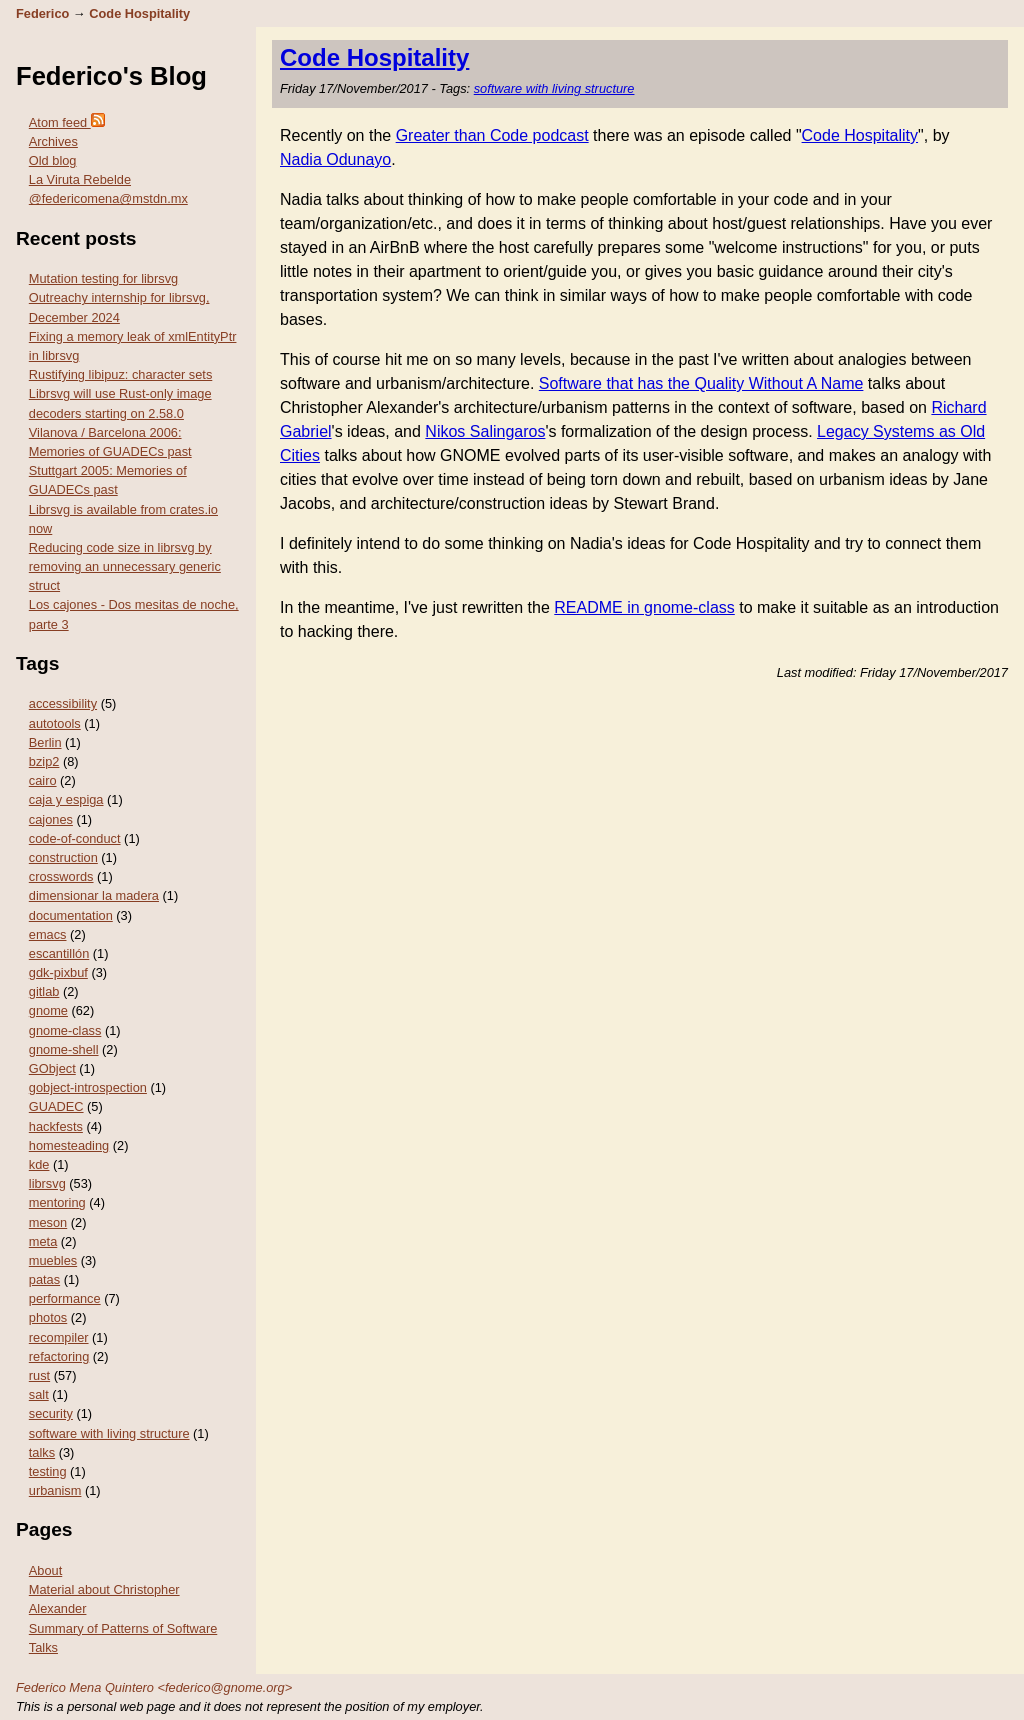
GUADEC (56, 1106)
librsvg (47, 1183)
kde (39, 1164)
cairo (43, 780)
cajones (51, 819)
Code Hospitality (139, 13)
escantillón (59, 953)
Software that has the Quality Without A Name (701, 383)
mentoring (57, 1202)
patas (44, 1279)
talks (42, 1452)
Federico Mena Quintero (85, 1687)
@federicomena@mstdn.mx (108, 198)
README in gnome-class (644, 607)
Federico (42, 13)
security (51, 1413)
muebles (53, 1260)
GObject (52, 1068)
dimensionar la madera (94, 895)
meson (48, 1222)
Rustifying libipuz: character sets (121, 374)
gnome (48, 1010)
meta (43, 1241)
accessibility (63, 703)
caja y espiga (66, 799)
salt (39, 1394)
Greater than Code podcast (492, 135)
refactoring (59, 1356)
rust (39, 1375)
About (45, 1570)
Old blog (53, 160)
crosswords (61, 876)
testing (48, 1471)
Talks (43, 1647)
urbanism (55, 1490)
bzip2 (44, 761)
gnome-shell (64, 1049)
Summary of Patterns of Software (123, 1628)
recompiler (59, 1337)
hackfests (56, 1126)
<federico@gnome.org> (225, 1687)
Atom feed (67, 122)
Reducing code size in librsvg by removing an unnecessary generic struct (125, 566)
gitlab (44, 991)
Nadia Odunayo (335, 159)
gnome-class (65, 1030)
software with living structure (109, 1433)
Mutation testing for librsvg (103, 278)
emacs (48, 934)
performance (65, 1298)
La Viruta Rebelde (80, 179)
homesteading (69, 1145)
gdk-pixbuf (58, 972)
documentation (71, 915)
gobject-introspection (88, 1087)
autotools (55, 723)
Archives (53, 141)
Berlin (45, 742)
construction (63, 857)
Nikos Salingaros (485, 431)
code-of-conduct (75, 838)
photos (48, 1317)
